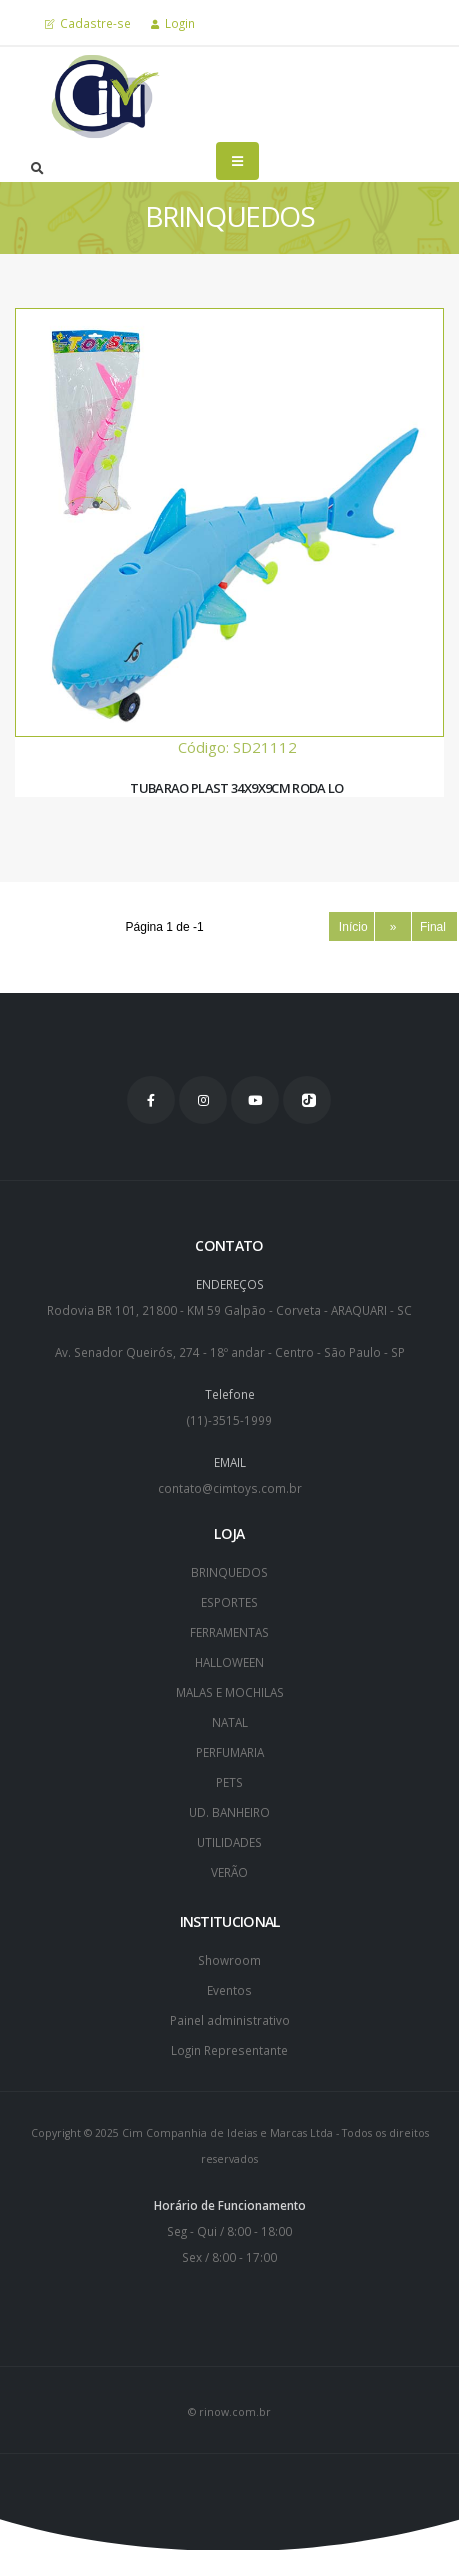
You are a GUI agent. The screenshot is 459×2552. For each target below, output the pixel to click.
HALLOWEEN (229, 1662)
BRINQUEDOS (229, 1572)
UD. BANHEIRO (229, 1812)
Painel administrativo (230, 2020)
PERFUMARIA (230, 1752)
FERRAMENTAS (229, 1632)
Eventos (229, 1990)
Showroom (229, 1960)
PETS (229, 1782)
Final (435, 927)
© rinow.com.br (229, 2412)
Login (173, 23)
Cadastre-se (88, 23)
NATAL (230, 1722)
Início (351, 927)
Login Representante (229, 2050)
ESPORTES (229, 1602)
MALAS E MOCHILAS (230, 1692)
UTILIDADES (229, 1842)
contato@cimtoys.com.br (230, 1488)
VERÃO (229, 1872)
